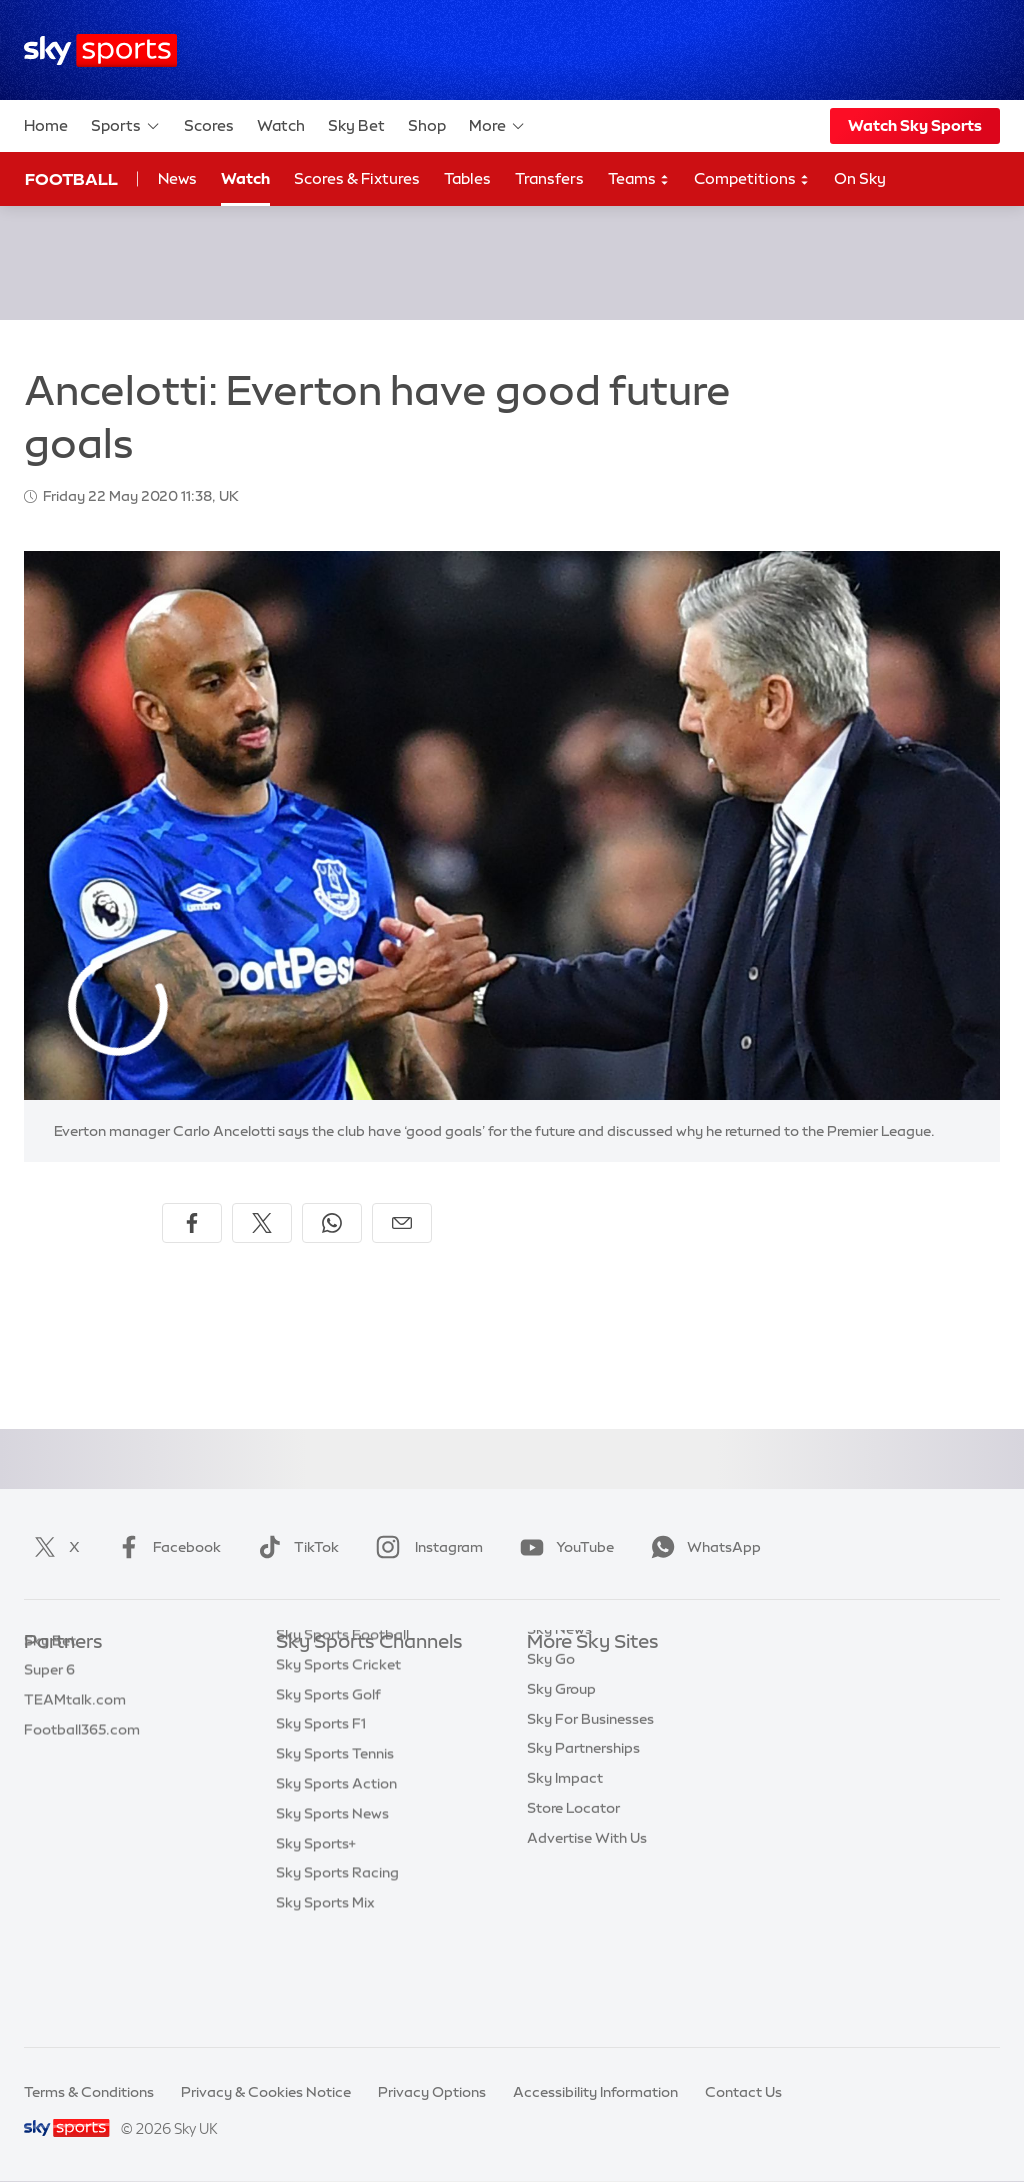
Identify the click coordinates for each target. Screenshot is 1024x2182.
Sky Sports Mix (325, 2000)
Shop (427, 125)
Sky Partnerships (583, 1821)
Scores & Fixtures (357, 178)
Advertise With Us (587, 1911)
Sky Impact (565, 1851)
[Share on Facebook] (192, 1223)
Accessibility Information (595, 2092)
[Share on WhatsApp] (332, 1223)
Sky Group (561, 1762)
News (177, 178)
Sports (126, 126)
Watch (281, 125)
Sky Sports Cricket (338, 1762)
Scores (209, 125)
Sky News (559, 1702)
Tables (467, 178)
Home (46, 125)
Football (71, 179)
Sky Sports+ (316, 1941)
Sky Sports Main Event (350, 1673)
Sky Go (551, 1732)
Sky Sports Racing (337, 1970)
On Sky (860, 178)
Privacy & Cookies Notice (266, 2092)
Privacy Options (432, 2092)
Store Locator (573, 1881)
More (497, 126)
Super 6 (49, 1702)
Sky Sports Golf (328, 1792)
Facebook (165, 1547)
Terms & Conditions (89, 2092)
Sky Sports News (332, 1911)
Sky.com (556, 1673)
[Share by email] (402, 1223)
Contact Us (743, 2092)
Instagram (425, 1547)
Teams (639, 179)
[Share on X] (262, 1223)
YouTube (563, 1547)
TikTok (294, 1547)
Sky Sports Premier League (366, 1702)
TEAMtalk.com (75, 1732)
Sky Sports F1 (321, 1821)
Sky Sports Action (336, 1881)
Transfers (549, 178)
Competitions (752, 179)
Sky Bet (356, 125)
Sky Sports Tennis (335, 1851)
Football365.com (82, 1762)
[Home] (100, 50)
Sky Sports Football (342, 1732)
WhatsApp (702, 1547)
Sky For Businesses (590, 1792)
